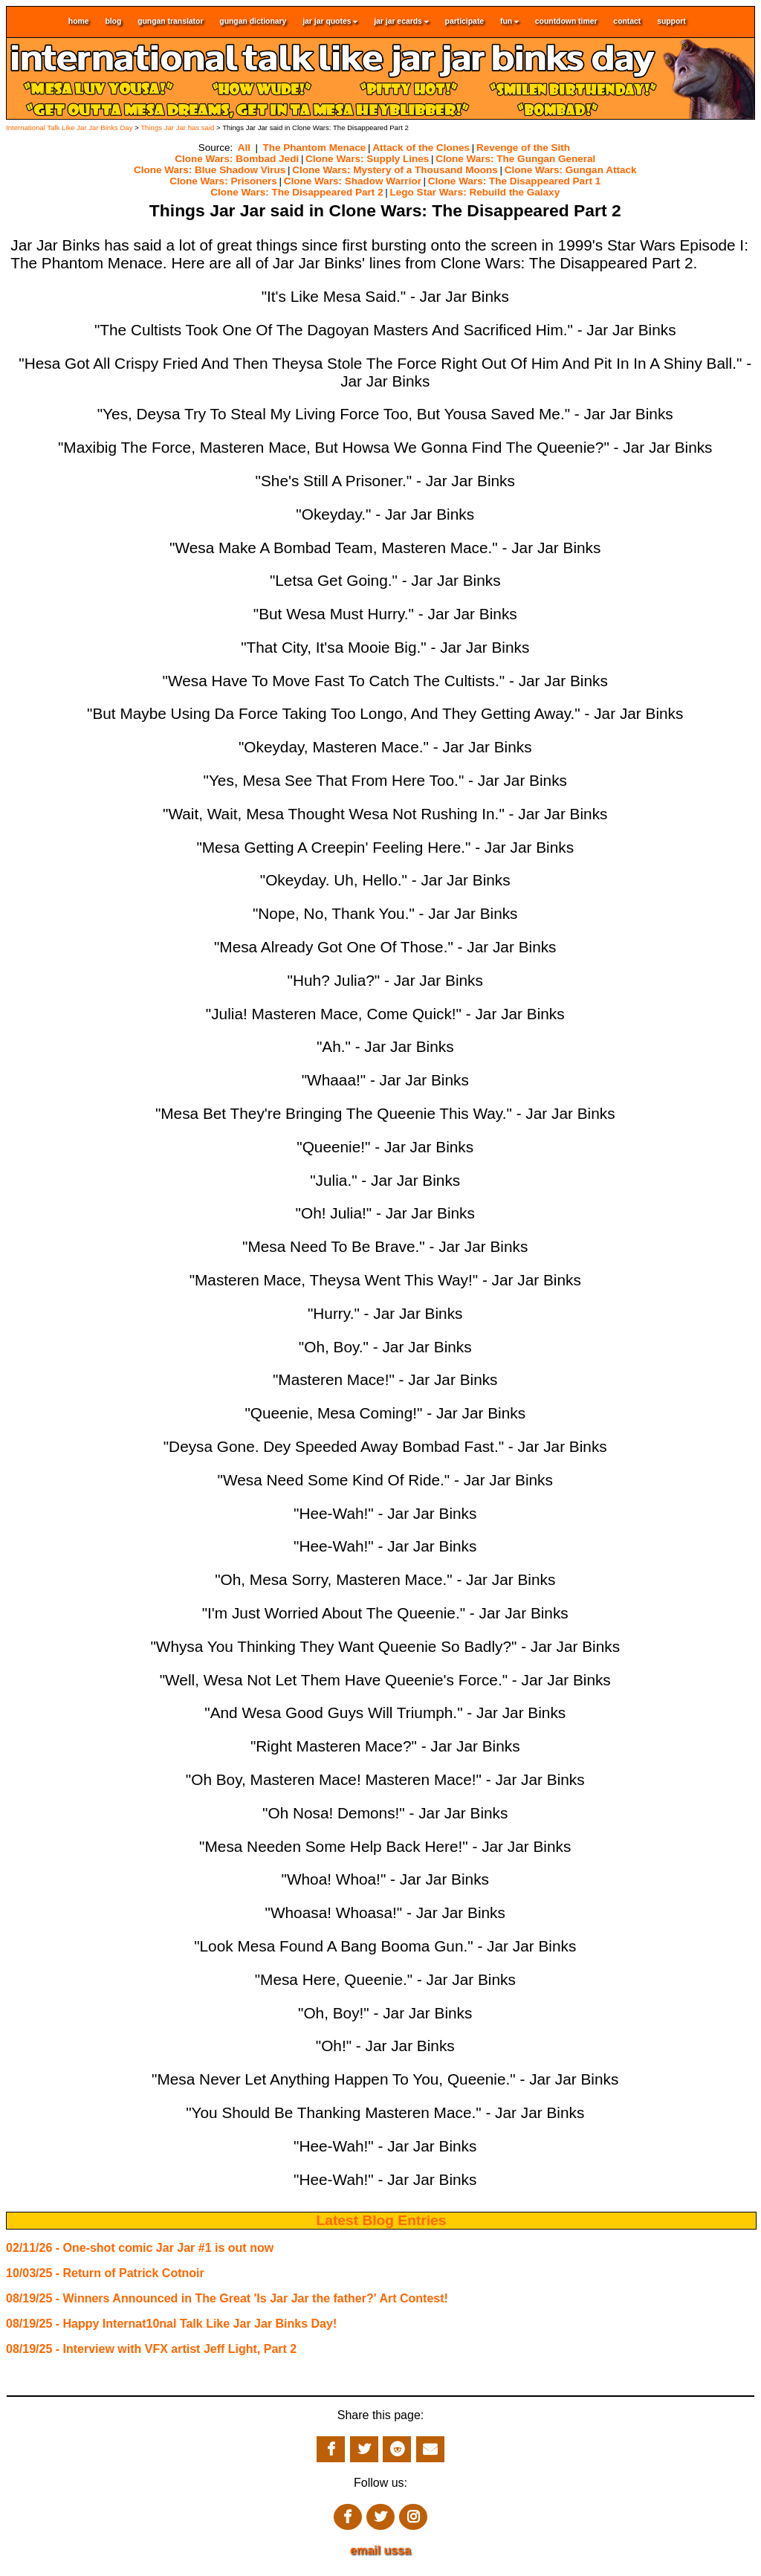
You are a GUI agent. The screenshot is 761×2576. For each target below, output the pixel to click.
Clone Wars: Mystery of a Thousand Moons (395, 169)
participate (465, 22)
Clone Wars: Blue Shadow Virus (209, 169)
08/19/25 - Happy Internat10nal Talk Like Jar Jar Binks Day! (171, 2323)
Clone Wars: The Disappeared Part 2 (296, 192)
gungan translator (170, 22)
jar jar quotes (329, 22)
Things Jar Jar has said (177, 127)
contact (627, 22)
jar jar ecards (401, 22)
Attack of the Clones (421, 147)
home (78, 22)
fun (509, 22)
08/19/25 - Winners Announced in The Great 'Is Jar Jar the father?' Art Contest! (227, 2298)
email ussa (380, 2550)
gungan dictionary (252, 22)
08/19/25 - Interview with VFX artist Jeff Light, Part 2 (151, 2349)
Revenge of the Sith (523, 147)
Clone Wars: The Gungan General (515, 158)
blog (113, 22)
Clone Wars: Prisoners (222, 181)
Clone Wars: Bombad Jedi (237, 158)
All (244, 147)
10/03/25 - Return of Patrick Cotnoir (105, 2273)
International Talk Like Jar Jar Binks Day (69, 127)
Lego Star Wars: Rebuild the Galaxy (475, 192)
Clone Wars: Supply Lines (367, 158)
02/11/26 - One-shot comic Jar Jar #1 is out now (139, 2247)
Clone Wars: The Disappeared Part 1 (514, 181)
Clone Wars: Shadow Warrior (352, 181)
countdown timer (566, 22)
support (671, 22)
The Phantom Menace (314, 147)
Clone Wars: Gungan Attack (571, 169)
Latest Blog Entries (382, 2220)
